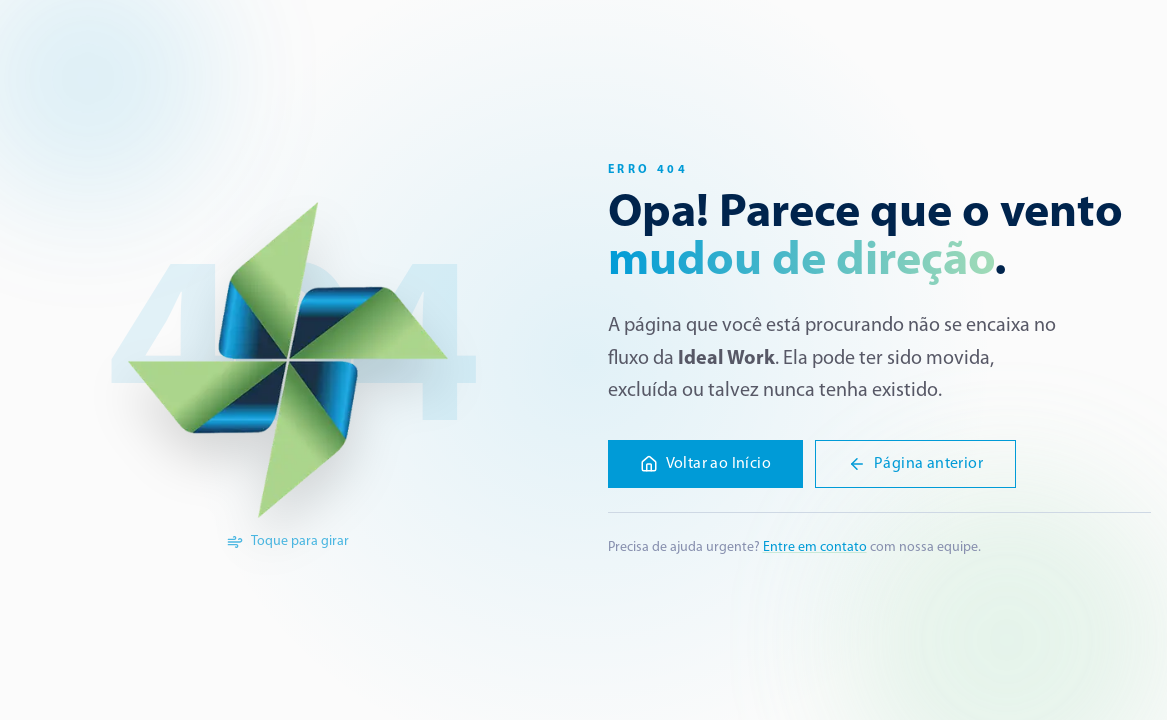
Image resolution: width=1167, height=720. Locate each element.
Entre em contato (815, 547)
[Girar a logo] (288, 360)
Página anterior (915, 464)
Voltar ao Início (705, 464)
